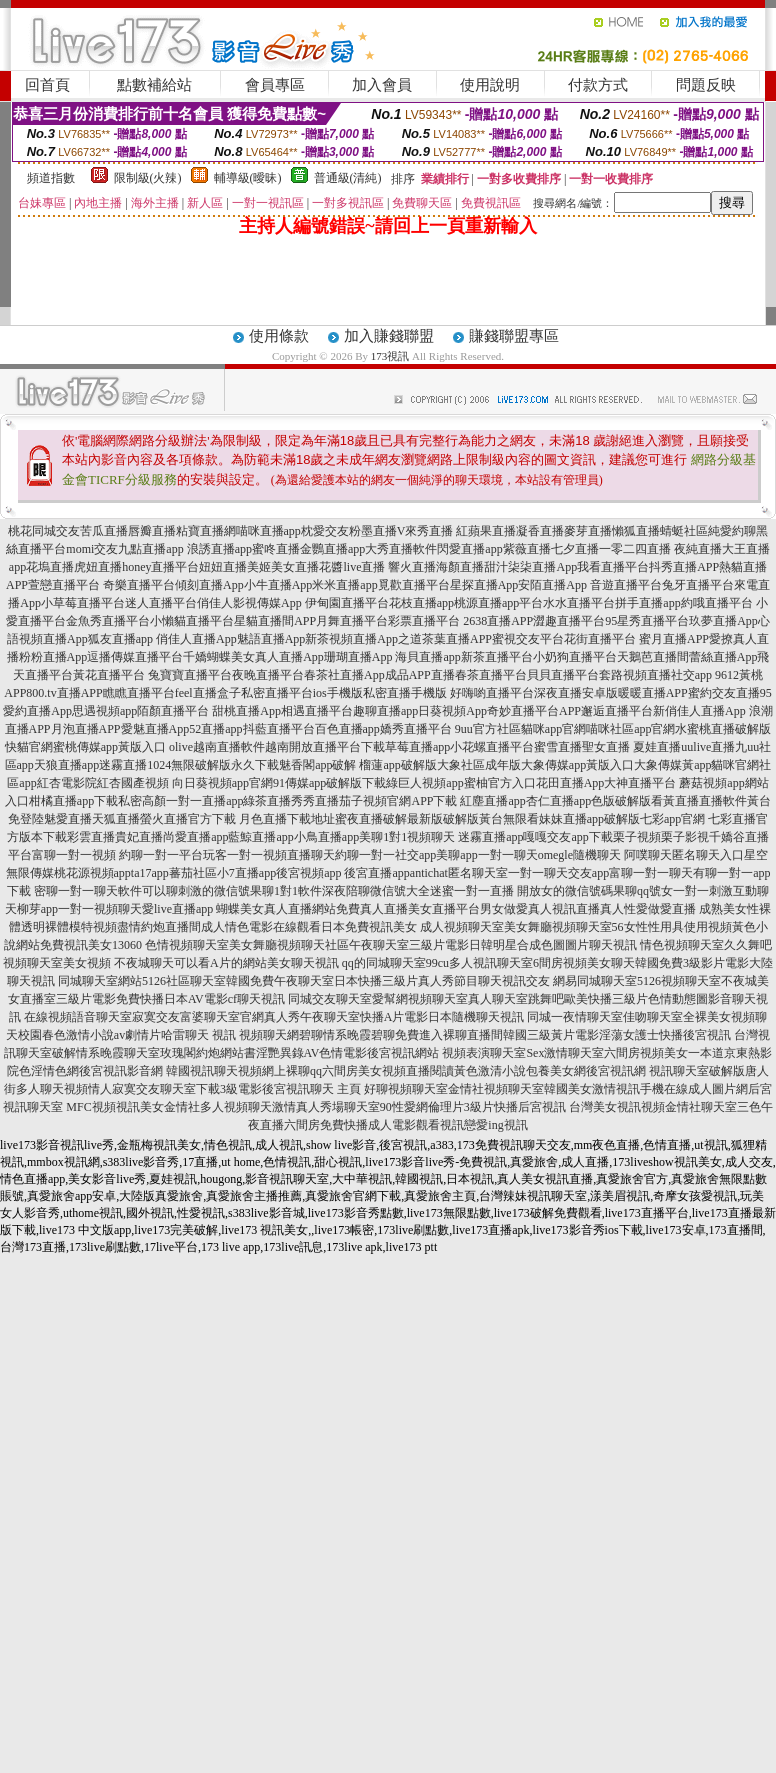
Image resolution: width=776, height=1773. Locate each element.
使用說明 (490, 85)
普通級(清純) (348, 178)
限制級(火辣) (148, 178)
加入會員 (382, 85)
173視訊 (390, 356)
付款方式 (598, 85)
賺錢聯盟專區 (514, 336)
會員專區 (275, 85)
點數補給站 (154, 85)
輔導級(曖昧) (248, 178)
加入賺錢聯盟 (389, 336)
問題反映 (706, 85)
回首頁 (47, 85)
